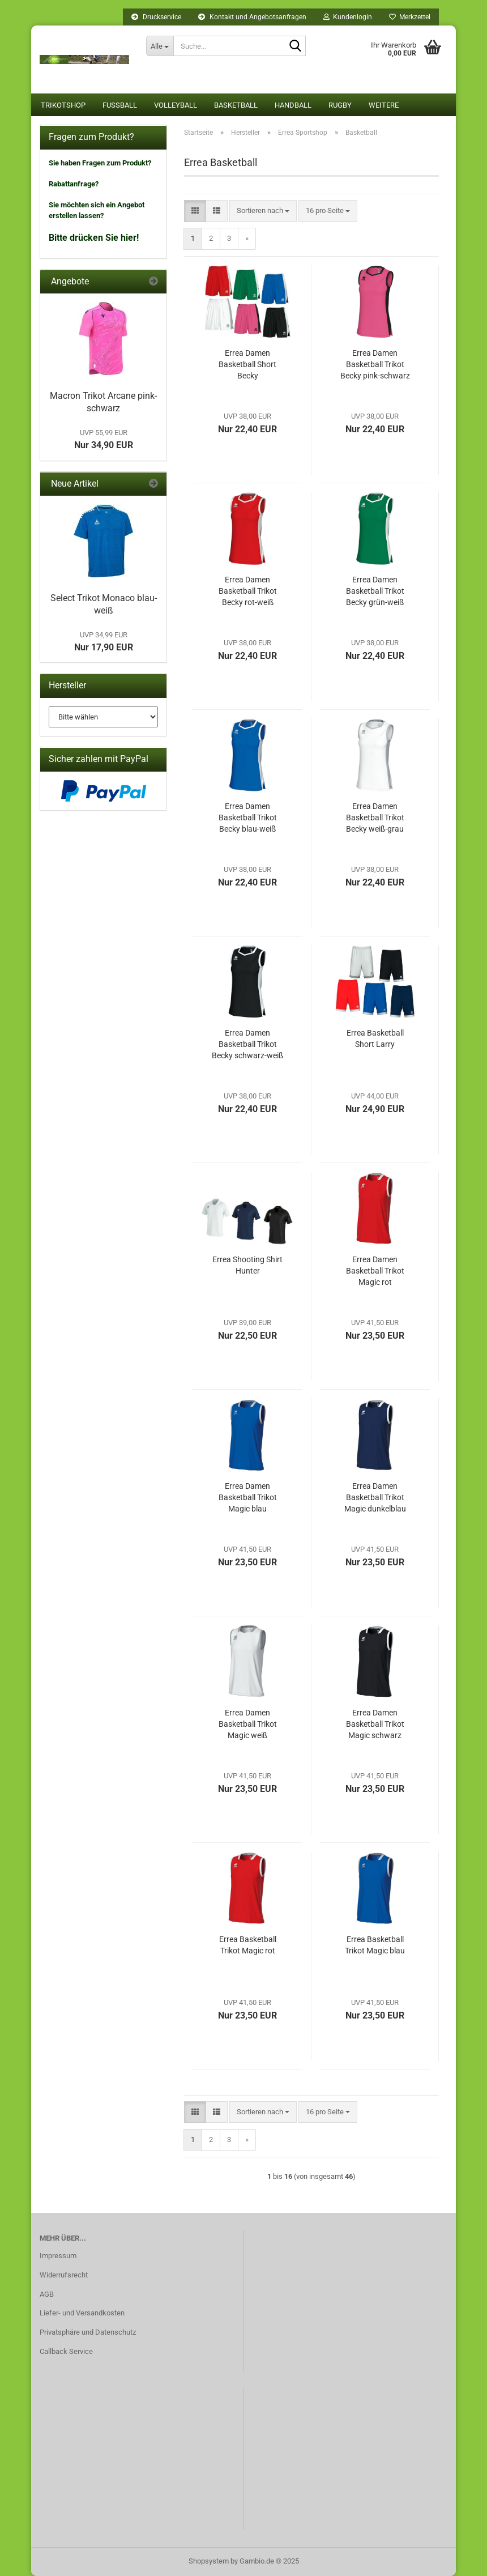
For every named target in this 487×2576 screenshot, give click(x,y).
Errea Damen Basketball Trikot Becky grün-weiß (375, 591)
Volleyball (175, 105)
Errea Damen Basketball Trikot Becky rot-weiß (248, 591)
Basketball (236, 105)
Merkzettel (409, 17)
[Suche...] (159, 46)
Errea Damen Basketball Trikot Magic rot (375, 1271)
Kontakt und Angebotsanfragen (252, 17)
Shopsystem (209, 2561)
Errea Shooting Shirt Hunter (247, 1265)
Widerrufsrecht (64, 2275)
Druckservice (156, 17)
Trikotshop (63, 105)
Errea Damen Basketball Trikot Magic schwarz (375, 1724)
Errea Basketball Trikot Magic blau (375, 1945)
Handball (293, 105)
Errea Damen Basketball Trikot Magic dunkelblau (375, 1497)
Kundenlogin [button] (347, 17)
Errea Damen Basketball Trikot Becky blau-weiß (248, 817)
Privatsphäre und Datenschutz (88, 2332)
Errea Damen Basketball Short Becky (247, 364)
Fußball (119, 105)
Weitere (384, 105)
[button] (195, 211)
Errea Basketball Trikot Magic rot (247, 1945)
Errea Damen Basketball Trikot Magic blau (248, 1497)
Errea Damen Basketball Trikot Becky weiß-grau (375, 817)
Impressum (58, 2255)
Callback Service (66, 2351)
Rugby (340, 105)
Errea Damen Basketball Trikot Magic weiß (248, 1724)
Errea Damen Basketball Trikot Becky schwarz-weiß (247, 1044)
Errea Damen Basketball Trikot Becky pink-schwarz (375, 364)
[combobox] (263, 211)
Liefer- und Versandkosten (82, 2313)
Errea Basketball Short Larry (375, 1038)
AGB (47, 2294)
